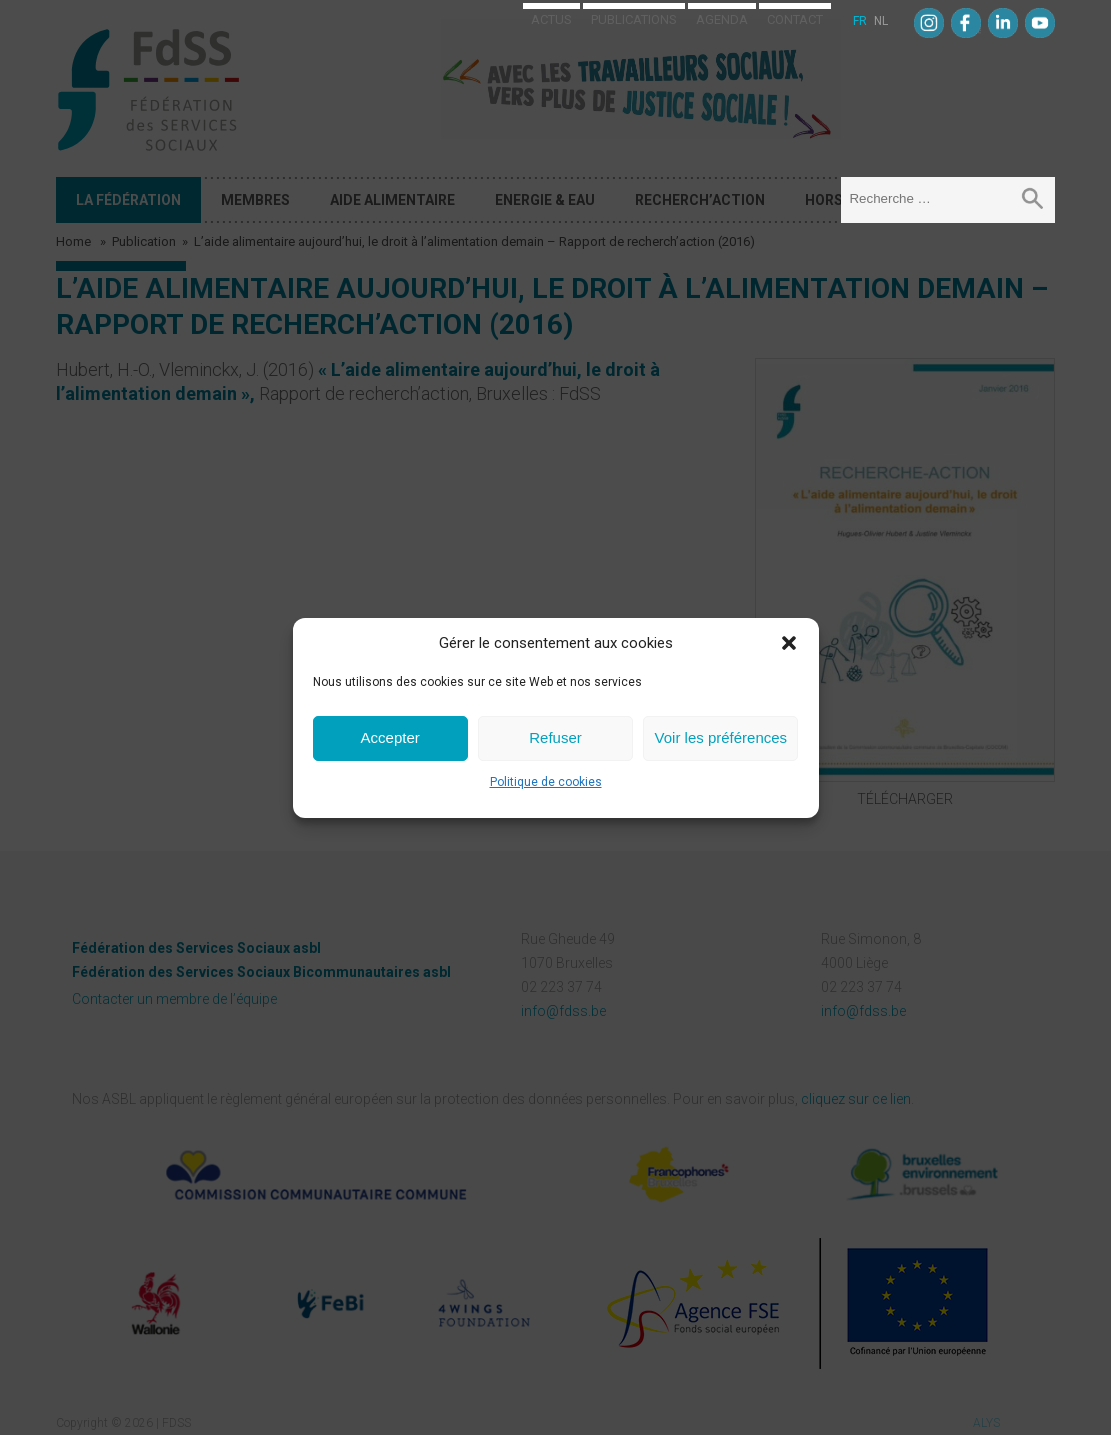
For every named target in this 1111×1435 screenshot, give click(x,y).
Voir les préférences (721, 737)
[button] (789, 643)
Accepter (390, 737)
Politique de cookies (546, 782)
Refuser (555, 737)
